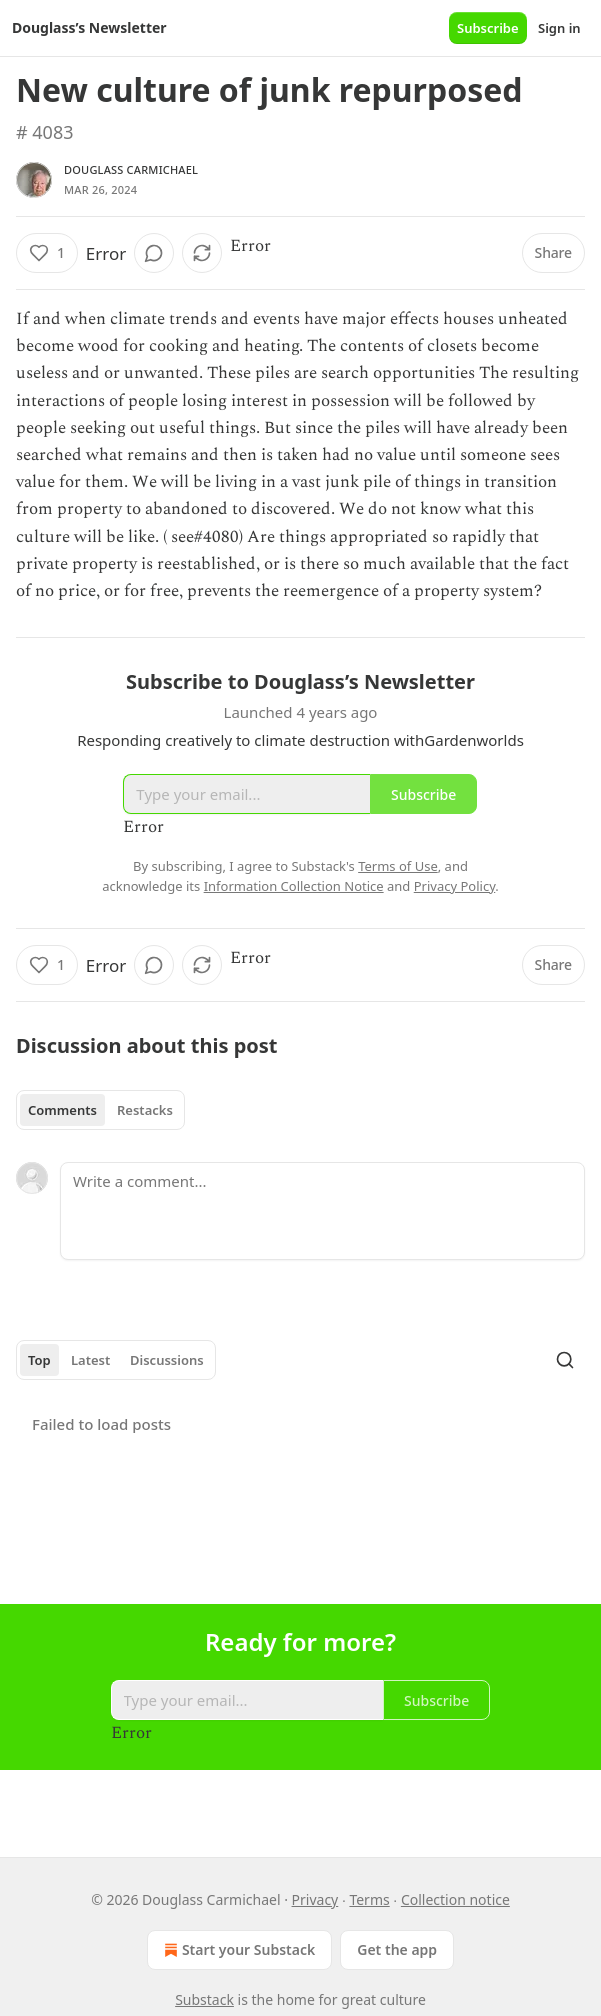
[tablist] (100, 1110)
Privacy (315, 1899)
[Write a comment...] (322, 1211)
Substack (204, 1999)
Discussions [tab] (167, 1360)
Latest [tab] (90, 1360)
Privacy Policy (455, 886)
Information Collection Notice (294, 886)
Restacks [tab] (145, 1110)
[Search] (565, 1360)
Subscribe (488, 28)
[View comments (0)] (154, 253)
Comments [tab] (62, 1110)
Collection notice (455, 1899)
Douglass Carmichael (131, 169)
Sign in (559, 28)
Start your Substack (237, 1950)
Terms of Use (398, 866)
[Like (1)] (47, 253)
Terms (369, 1899)
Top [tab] (39, 1360)
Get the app (397, 1949)
